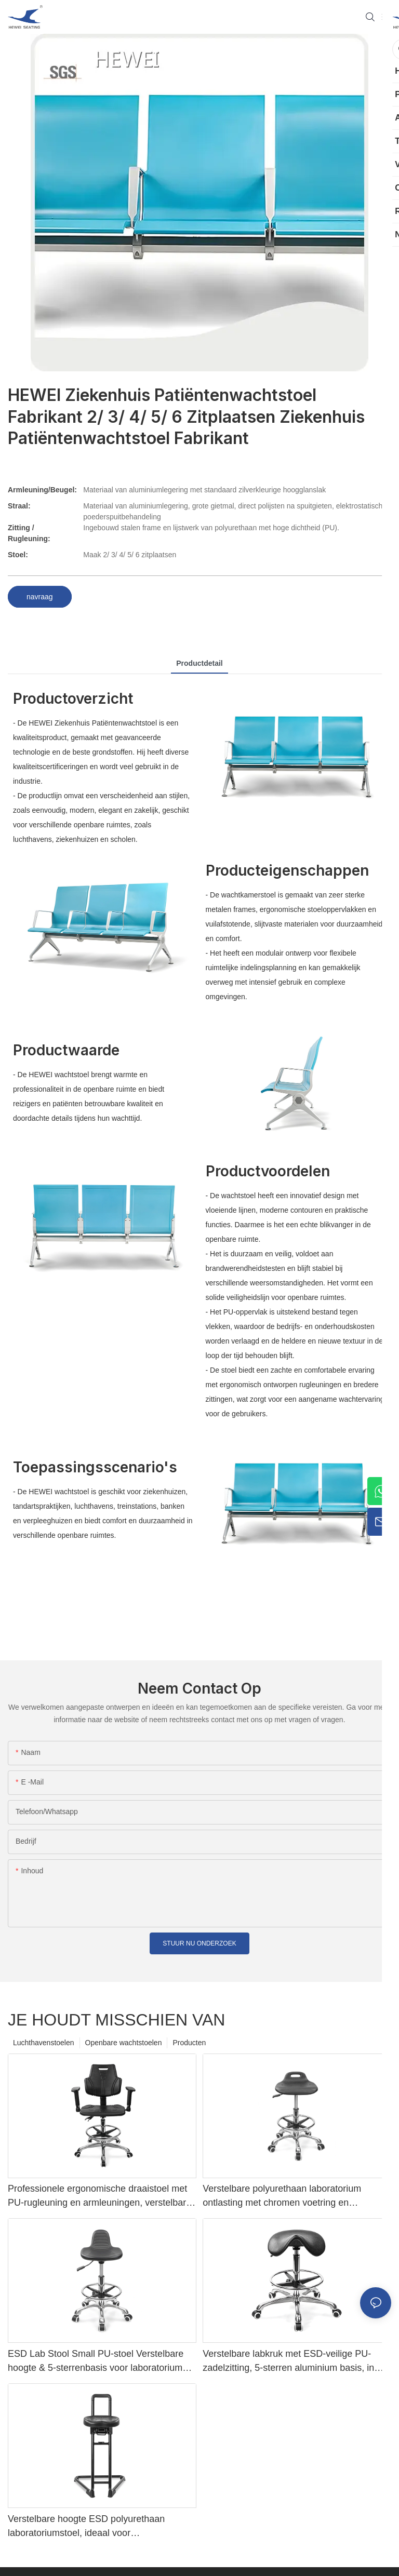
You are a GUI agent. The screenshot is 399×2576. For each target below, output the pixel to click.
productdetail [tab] (199, 663)
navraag (39, 597)
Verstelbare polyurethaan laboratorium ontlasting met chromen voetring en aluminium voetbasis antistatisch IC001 (283, 2196)
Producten (189, 2042)
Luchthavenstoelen (43, 2042)
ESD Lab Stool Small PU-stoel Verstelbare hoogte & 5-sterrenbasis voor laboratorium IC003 (95, 2362)
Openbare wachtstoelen (123, 2042)
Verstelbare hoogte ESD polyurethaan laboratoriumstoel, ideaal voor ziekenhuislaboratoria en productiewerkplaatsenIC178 (86, 2527)
